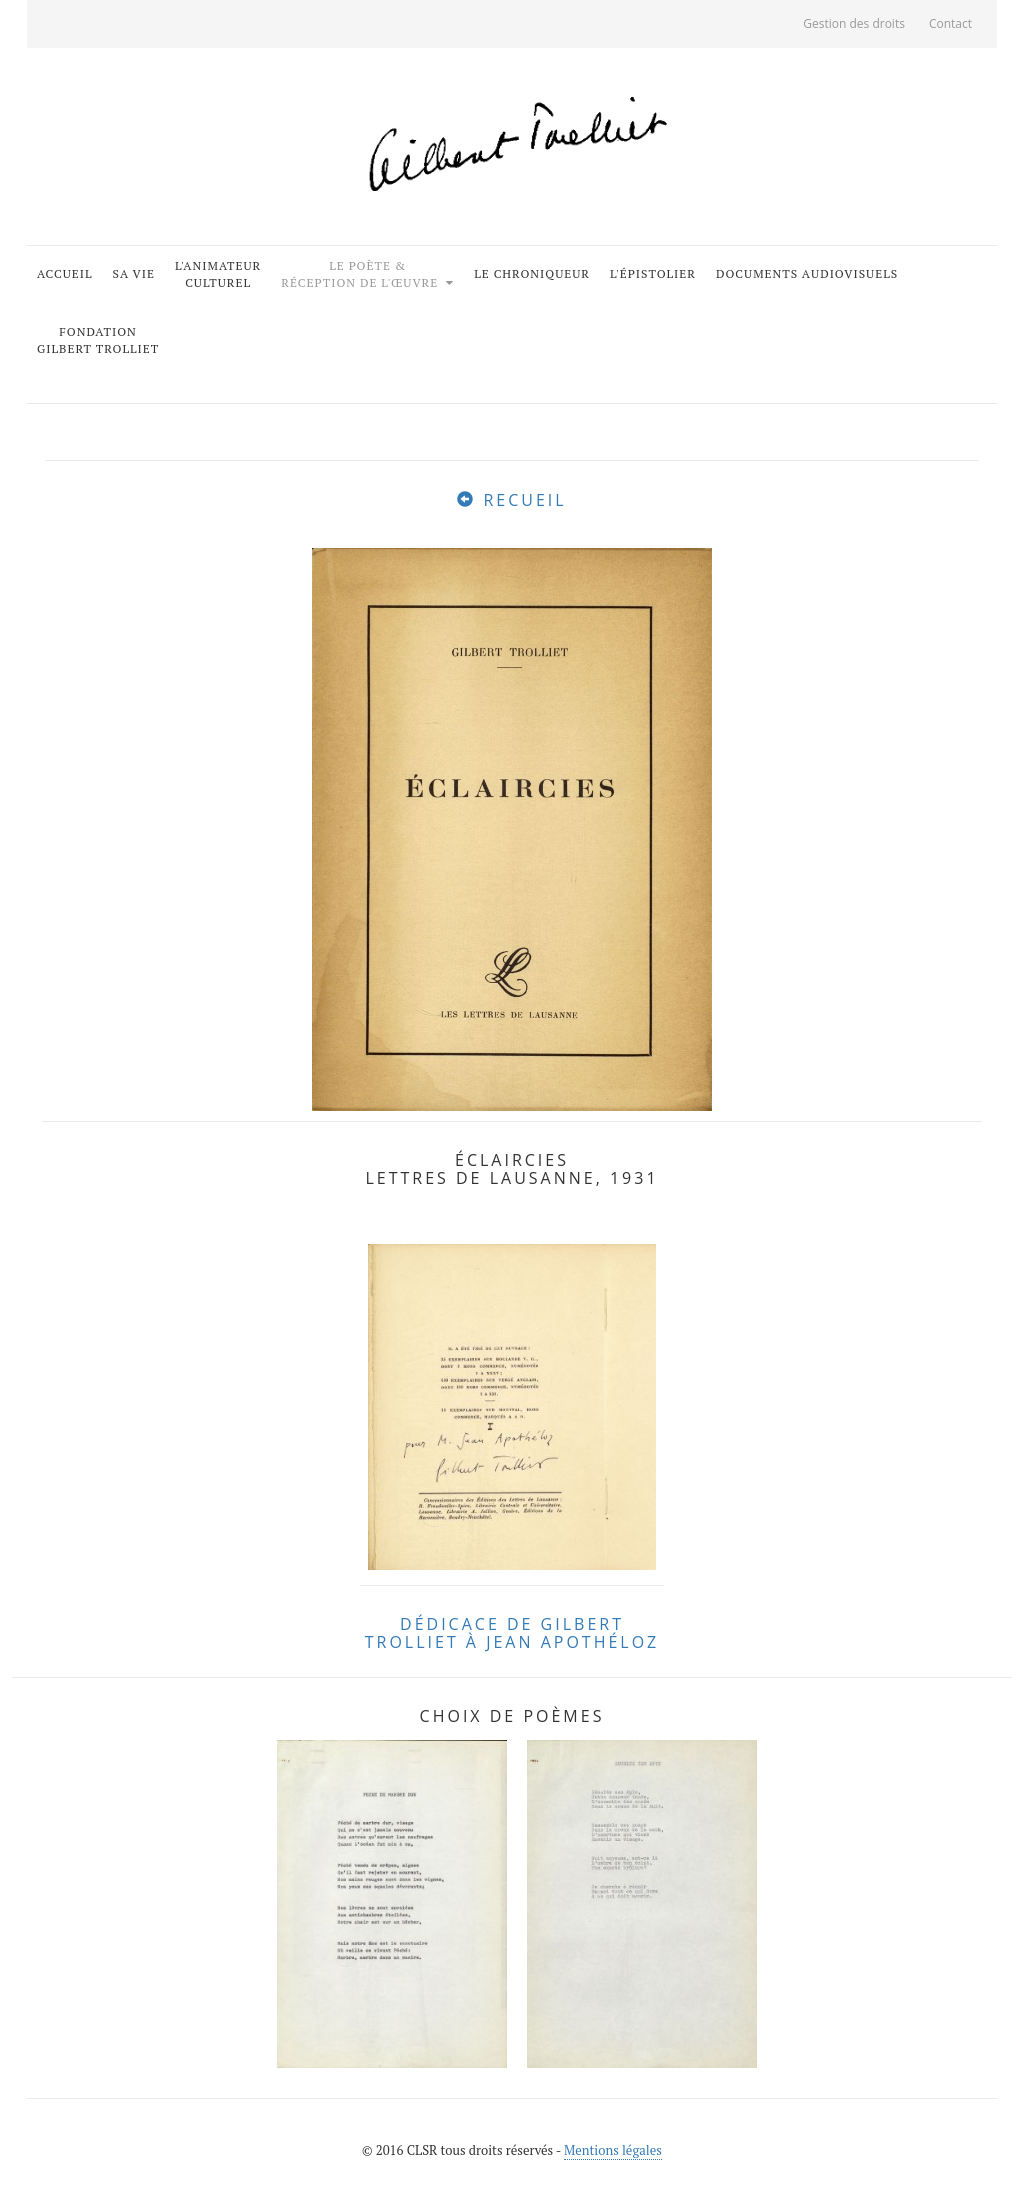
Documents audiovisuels (807, 273)
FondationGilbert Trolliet (98, 340)
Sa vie (134, 273)
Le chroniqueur (532, 273)
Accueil (65, 273)
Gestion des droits (854, 23)
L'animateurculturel (218, 274)
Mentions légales (613, 2150)
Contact (950, 23)
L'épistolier (653, 273)
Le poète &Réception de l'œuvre (361, 274)
